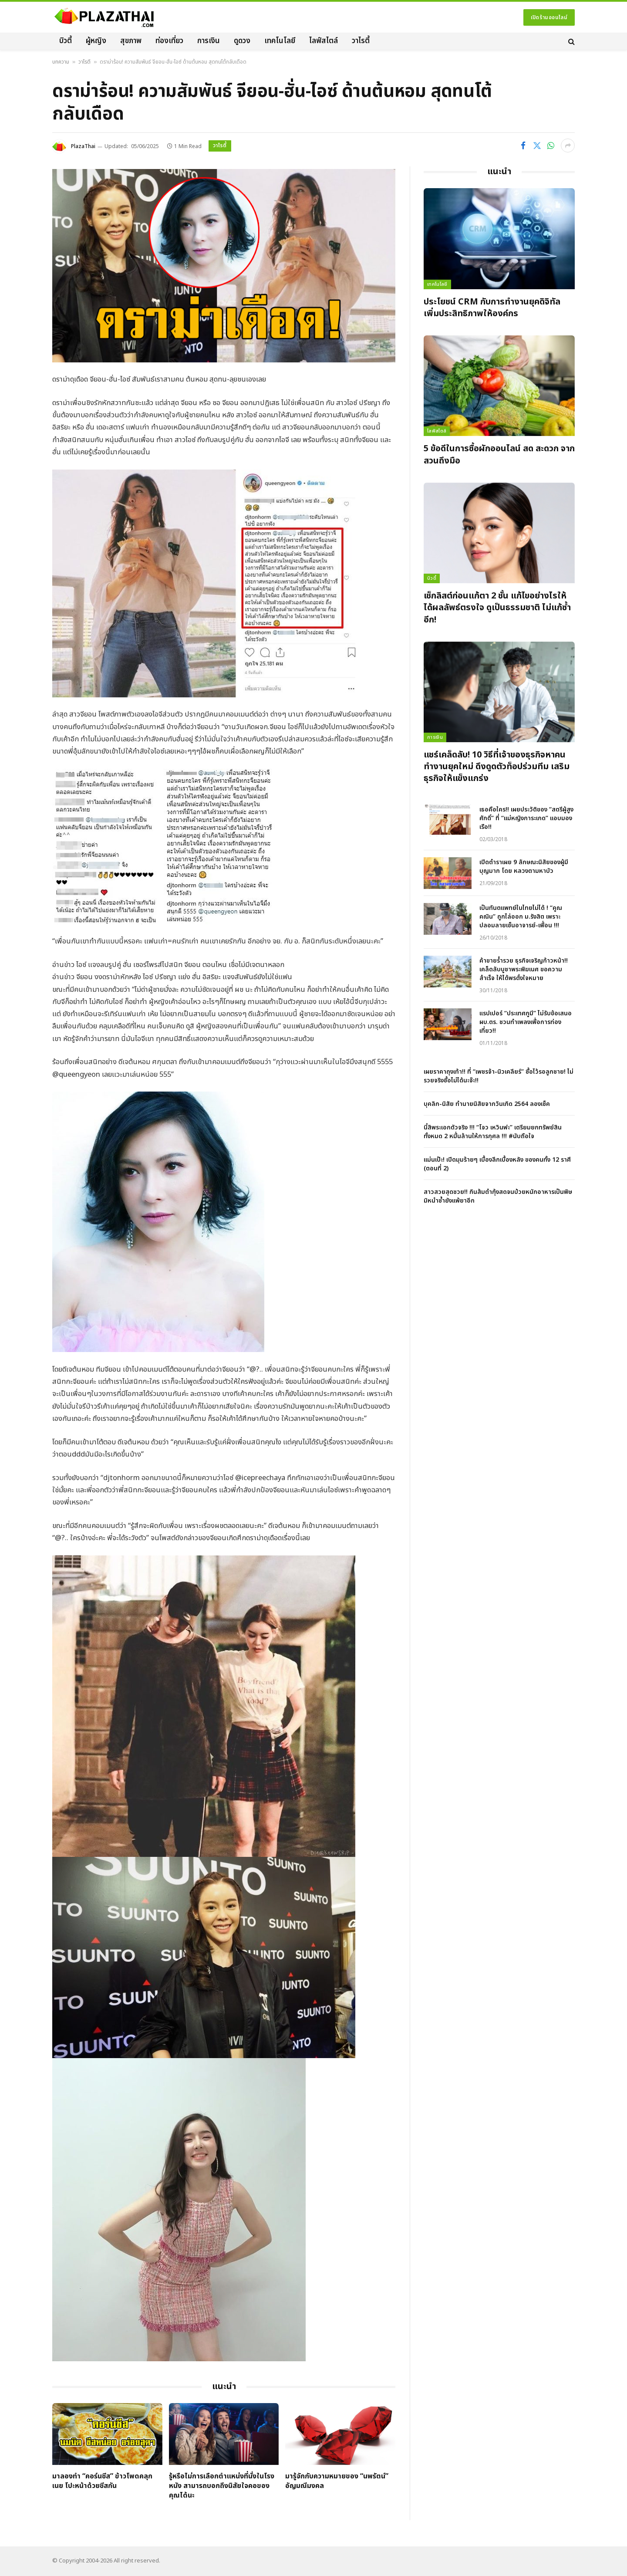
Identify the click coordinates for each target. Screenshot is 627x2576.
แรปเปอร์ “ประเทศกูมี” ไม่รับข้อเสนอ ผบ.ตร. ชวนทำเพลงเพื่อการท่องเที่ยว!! (525, 1022)
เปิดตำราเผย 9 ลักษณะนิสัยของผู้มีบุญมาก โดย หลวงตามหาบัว (523, 867)
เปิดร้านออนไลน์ (549, 17)
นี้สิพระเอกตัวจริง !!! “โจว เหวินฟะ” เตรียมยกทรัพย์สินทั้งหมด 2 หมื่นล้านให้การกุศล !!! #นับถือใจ (493, 1132)
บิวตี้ (65, 41)
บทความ (60, 62)
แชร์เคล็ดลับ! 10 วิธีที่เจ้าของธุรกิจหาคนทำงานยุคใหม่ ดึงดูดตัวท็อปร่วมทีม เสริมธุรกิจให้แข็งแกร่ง (497, 767)
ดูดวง (242, 41)
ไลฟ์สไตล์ (323, 41)
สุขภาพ (131, 41)
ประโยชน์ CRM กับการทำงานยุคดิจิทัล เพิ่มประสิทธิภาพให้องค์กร (492, 308)
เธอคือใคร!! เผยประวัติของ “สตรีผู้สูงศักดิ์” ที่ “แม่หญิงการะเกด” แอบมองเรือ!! (526, 818)
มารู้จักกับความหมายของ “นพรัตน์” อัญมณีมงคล (336, 2481)
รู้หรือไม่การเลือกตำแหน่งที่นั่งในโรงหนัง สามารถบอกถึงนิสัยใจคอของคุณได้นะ (221, 2486)
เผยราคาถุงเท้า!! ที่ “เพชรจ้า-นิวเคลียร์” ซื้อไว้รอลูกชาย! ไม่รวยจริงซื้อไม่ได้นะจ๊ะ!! (498, 1076)
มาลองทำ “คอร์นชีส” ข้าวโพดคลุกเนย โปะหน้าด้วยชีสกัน (102, 2481)
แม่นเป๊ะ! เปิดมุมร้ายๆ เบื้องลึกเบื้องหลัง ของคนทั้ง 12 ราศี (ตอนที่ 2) (497, 1164)
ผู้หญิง (96, 41)
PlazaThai (83, 146)
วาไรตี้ (361, 41)
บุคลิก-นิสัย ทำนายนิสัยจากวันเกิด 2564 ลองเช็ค (487, 1104)
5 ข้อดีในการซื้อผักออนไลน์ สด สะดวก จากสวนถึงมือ (499, 455)
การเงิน (208, 41)
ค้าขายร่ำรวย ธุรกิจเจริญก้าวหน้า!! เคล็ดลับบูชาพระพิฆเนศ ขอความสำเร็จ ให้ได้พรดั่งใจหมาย (523, 970)
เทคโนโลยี (279, 41)
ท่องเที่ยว (169, 41)
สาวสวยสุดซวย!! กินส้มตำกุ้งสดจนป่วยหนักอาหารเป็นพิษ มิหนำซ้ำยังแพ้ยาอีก (498, 1196)
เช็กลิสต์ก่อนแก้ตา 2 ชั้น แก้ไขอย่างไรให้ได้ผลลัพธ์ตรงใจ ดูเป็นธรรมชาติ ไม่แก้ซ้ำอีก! (497, 608)
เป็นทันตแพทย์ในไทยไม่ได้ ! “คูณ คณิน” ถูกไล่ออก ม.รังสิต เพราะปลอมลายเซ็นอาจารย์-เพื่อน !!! (520, 917)
